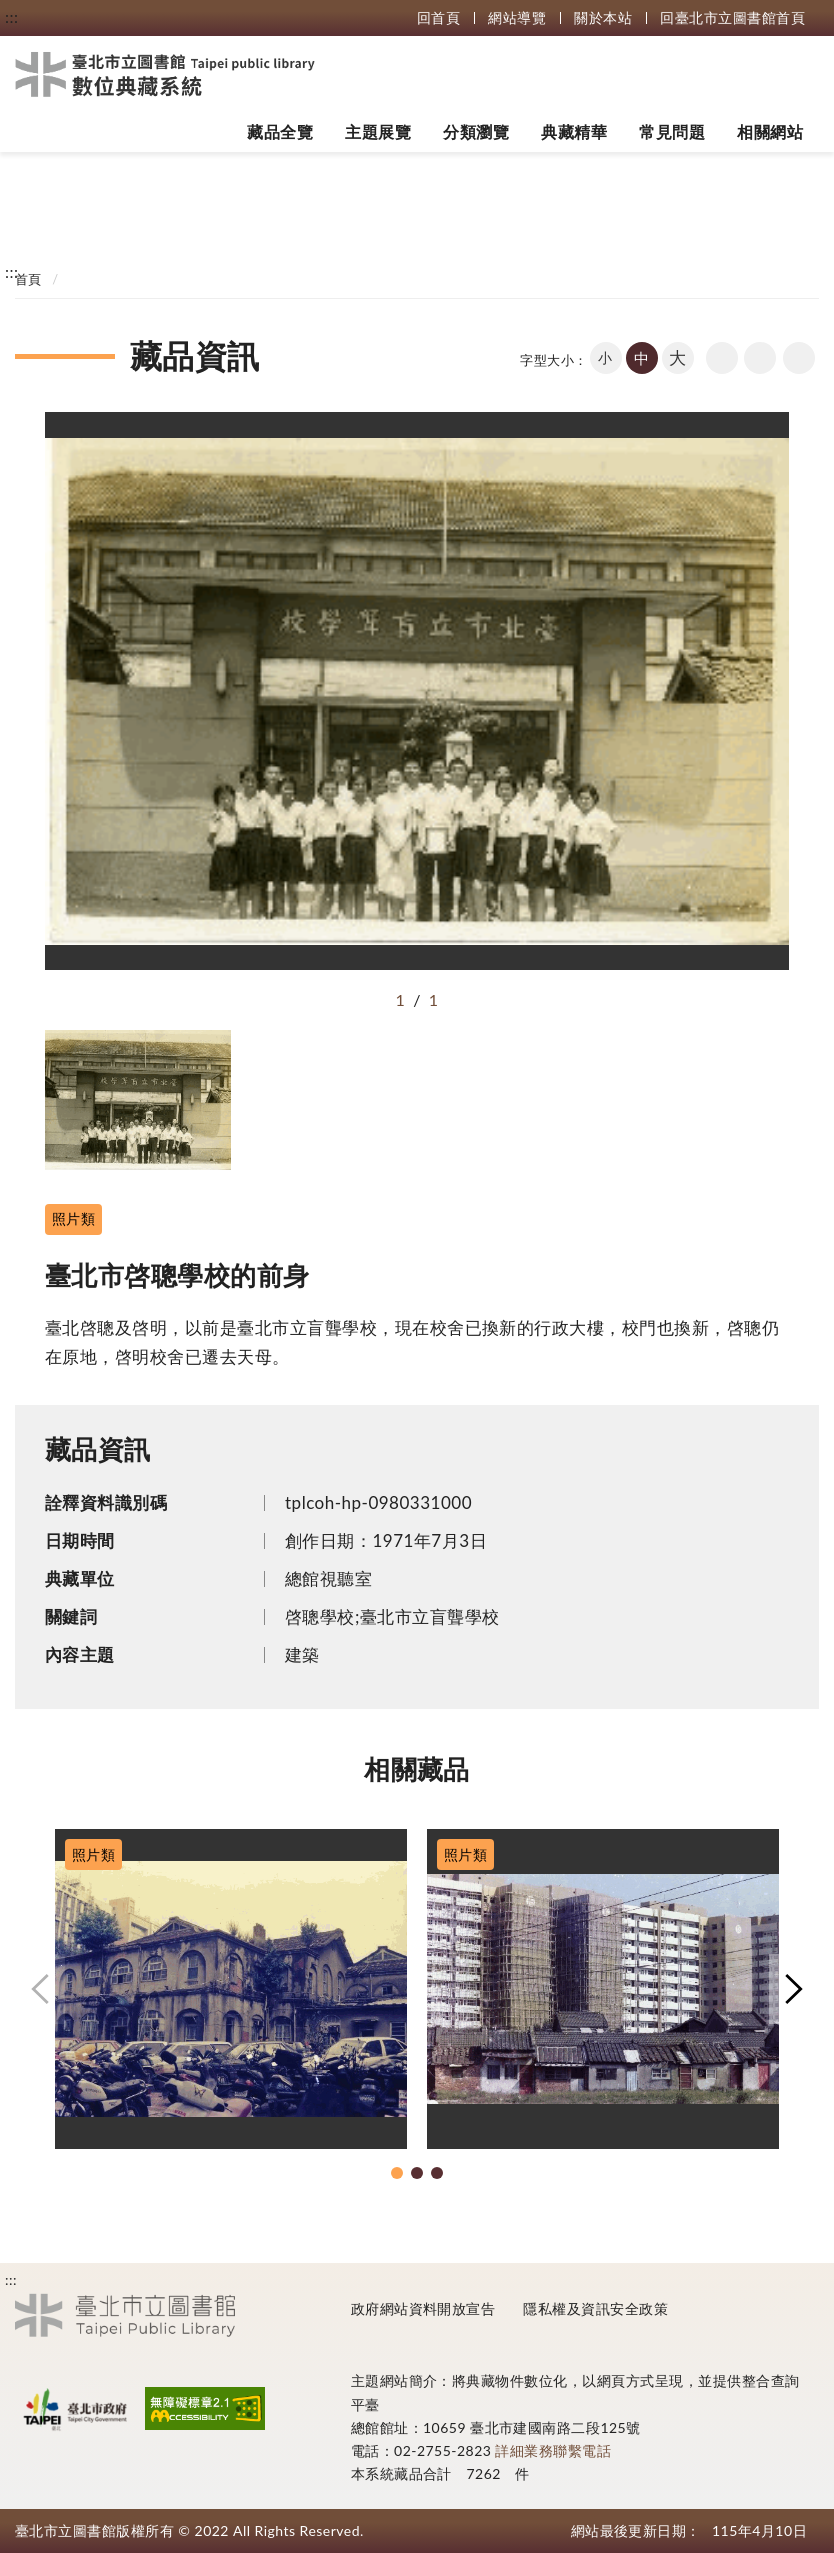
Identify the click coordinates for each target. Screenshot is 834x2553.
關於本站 (603, 17)
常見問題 (672, 131)
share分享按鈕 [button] (799, 358)
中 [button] (641, 358)
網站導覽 (517, 17)
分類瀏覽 (476, 131)
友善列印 (760, 358)
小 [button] (605, 357)
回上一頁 (722, 358)
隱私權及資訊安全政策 (595, 2308)
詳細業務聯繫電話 (553, 2450)
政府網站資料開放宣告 (423, 2308)
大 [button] (677, 357)
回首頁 (438, 17)
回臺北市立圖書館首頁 (732, 17)
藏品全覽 (280, 131)
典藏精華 (574, 131)
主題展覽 (378, 131)
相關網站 (770, 131)
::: (11, 16)
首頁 (28, 279)
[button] (40, 1989)
